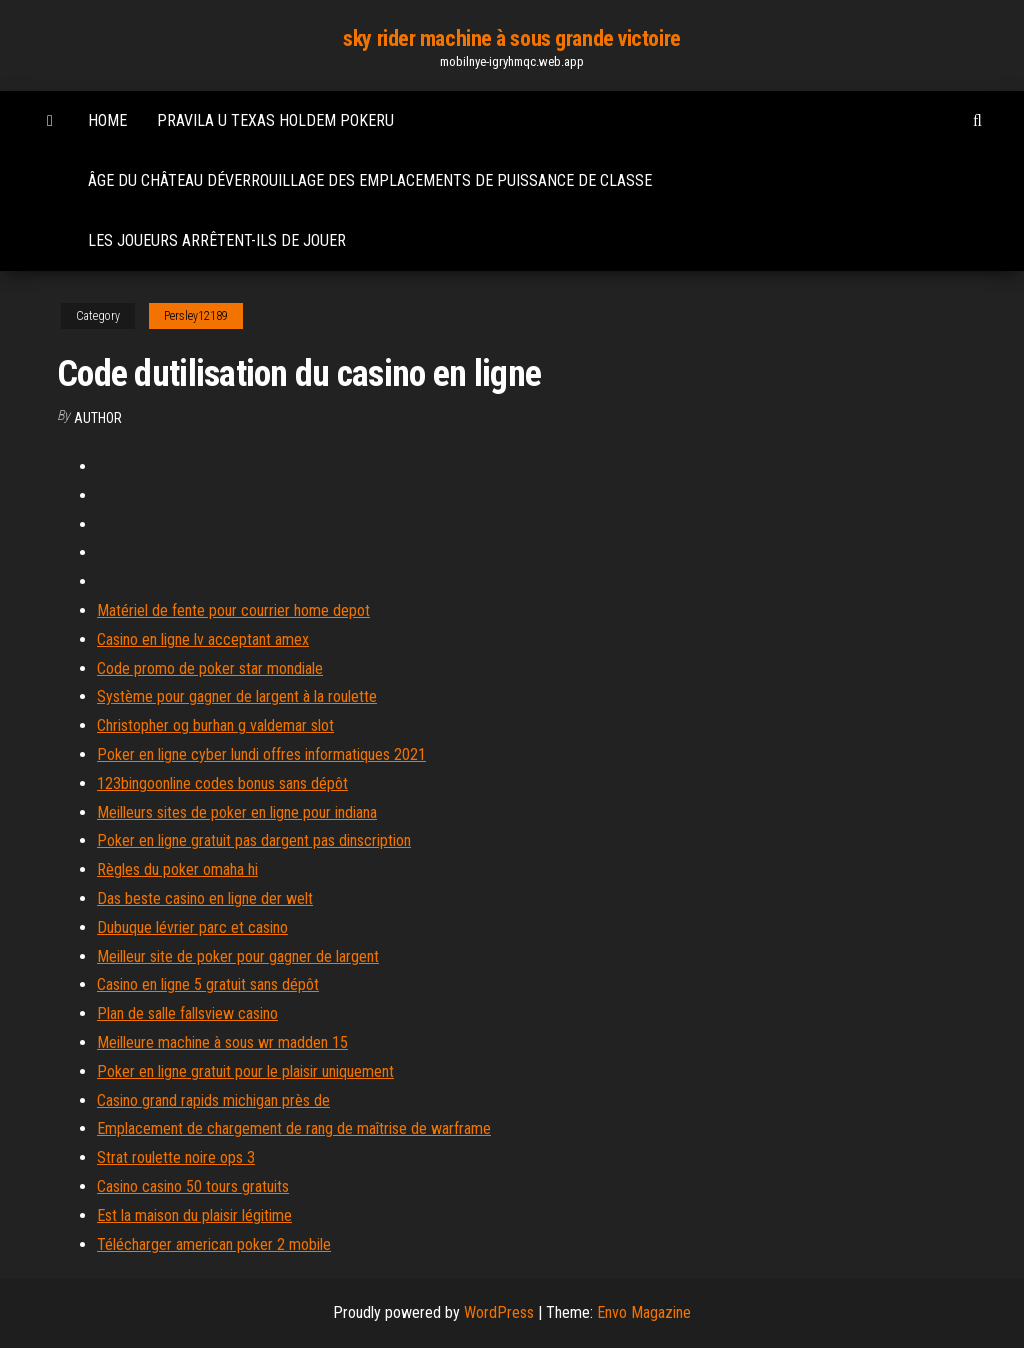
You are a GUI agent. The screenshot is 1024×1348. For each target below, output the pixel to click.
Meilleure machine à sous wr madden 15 (222, 1042)
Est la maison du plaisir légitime (194, 1215)
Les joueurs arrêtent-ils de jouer (217, 240)
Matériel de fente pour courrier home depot (233, 610)
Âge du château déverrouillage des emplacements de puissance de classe (370, 180)
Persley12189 (196, 316)
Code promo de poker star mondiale (210, 668)
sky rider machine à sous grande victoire (511, 38)
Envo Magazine (644, 1312)
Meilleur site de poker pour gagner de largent (238, 956)
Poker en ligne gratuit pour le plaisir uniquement (245, 1071)
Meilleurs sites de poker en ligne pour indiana (237, 812)
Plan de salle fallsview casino (187, 1013)
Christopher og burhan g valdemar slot (215, 725)
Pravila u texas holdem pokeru (275, 120)
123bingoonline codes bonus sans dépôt (222, 783)
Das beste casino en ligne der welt (205, 898)
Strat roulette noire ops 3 (176, 1157)
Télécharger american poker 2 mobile (214, 1244)
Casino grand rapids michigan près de (213, 1100)
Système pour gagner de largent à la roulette (237, 696)
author (98, 418)
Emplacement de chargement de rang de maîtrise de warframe (294, 1128)
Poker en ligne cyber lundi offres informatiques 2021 (261, 754)
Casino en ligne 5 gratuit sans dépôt (208, 984)
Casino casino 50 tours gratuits (193, 1186)
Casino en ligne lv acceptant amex (203, 639)
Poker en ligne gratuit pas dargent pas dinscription (254, 840)
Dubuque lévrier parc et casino (192, 927)
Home (107, 120)
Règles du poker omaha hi (177, 869)
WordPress (499, 1312)
